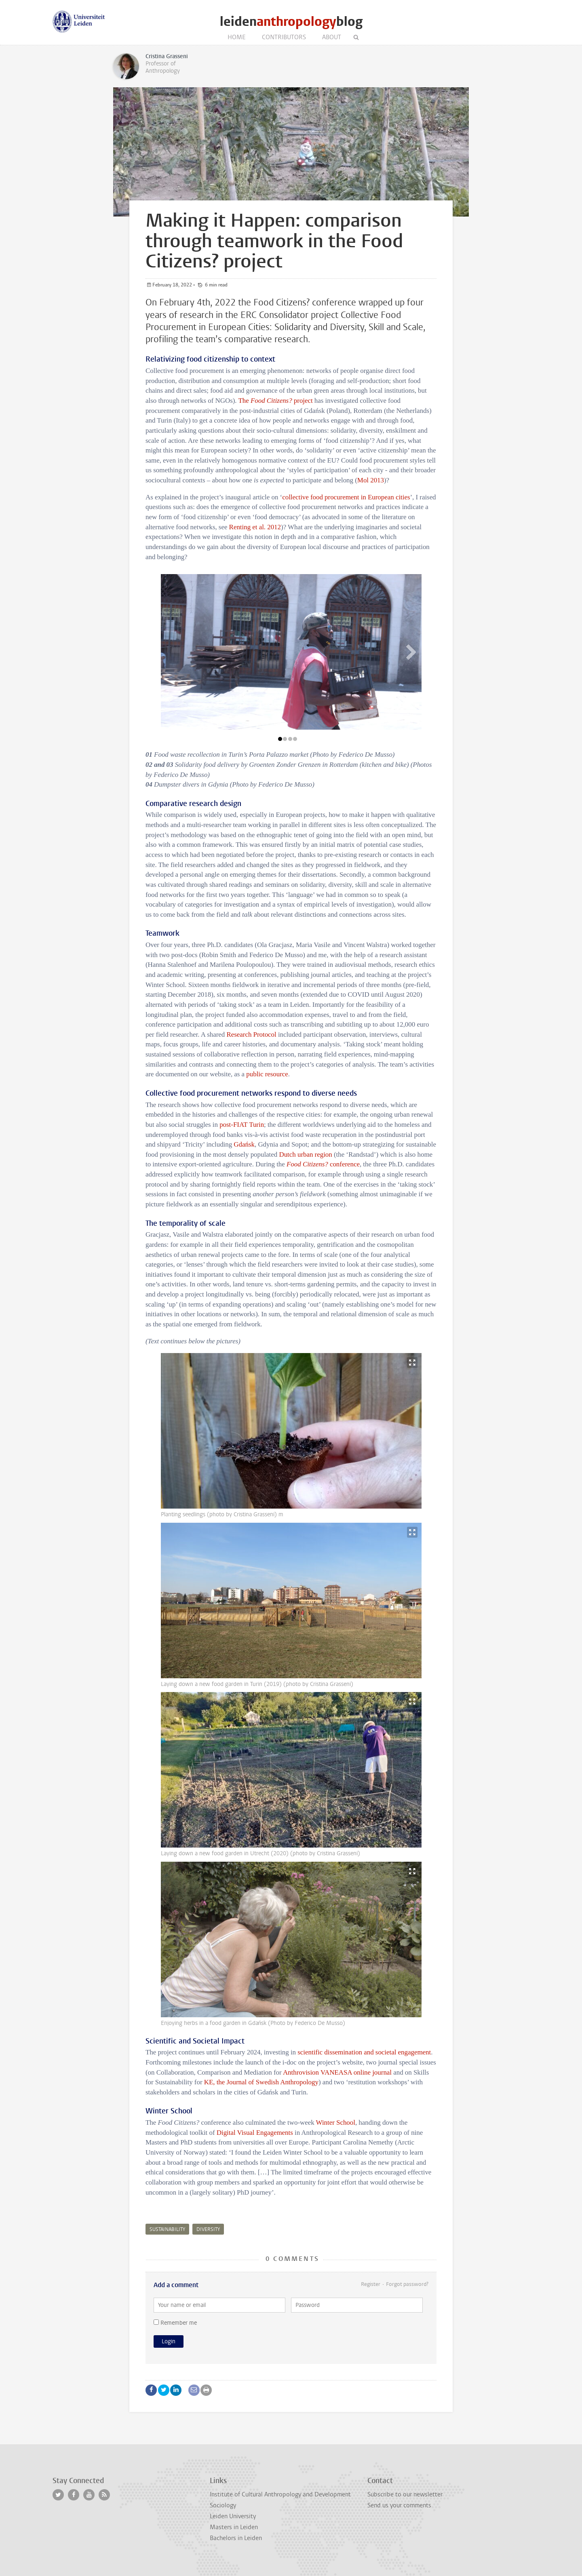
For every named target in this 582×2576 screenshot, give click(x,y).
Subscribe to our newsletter (405, 2494)
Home (237, 37)
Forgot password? (407, 2284)
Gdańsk (244, 1144)
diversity (208, 2229)
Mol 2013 (370, 480)
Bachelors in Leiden (236, 2538)
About (331, 37)
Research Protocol (251, 1034)
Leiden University (233, 2516)
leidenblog (291, 21)
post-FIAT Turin (241, 1124)
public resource (267, 1074)
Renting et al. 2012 (255, 527)
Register (370, 2284)
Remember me (175, 2323)
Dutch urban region (305, 1154)
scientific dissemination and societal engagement (364, 2052)
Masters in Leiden (234, 2527)
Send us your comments (399, 2505)
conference (323, 1164)
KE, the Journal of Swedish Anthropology (261, 2082)
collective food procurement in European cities (346, 497)
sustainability (167, 2229)
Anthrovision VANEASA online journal (337, 2072)
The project (275, 400)
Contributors (284, 37)
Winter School (335, 2122)
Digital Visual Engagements (255, 2132)
